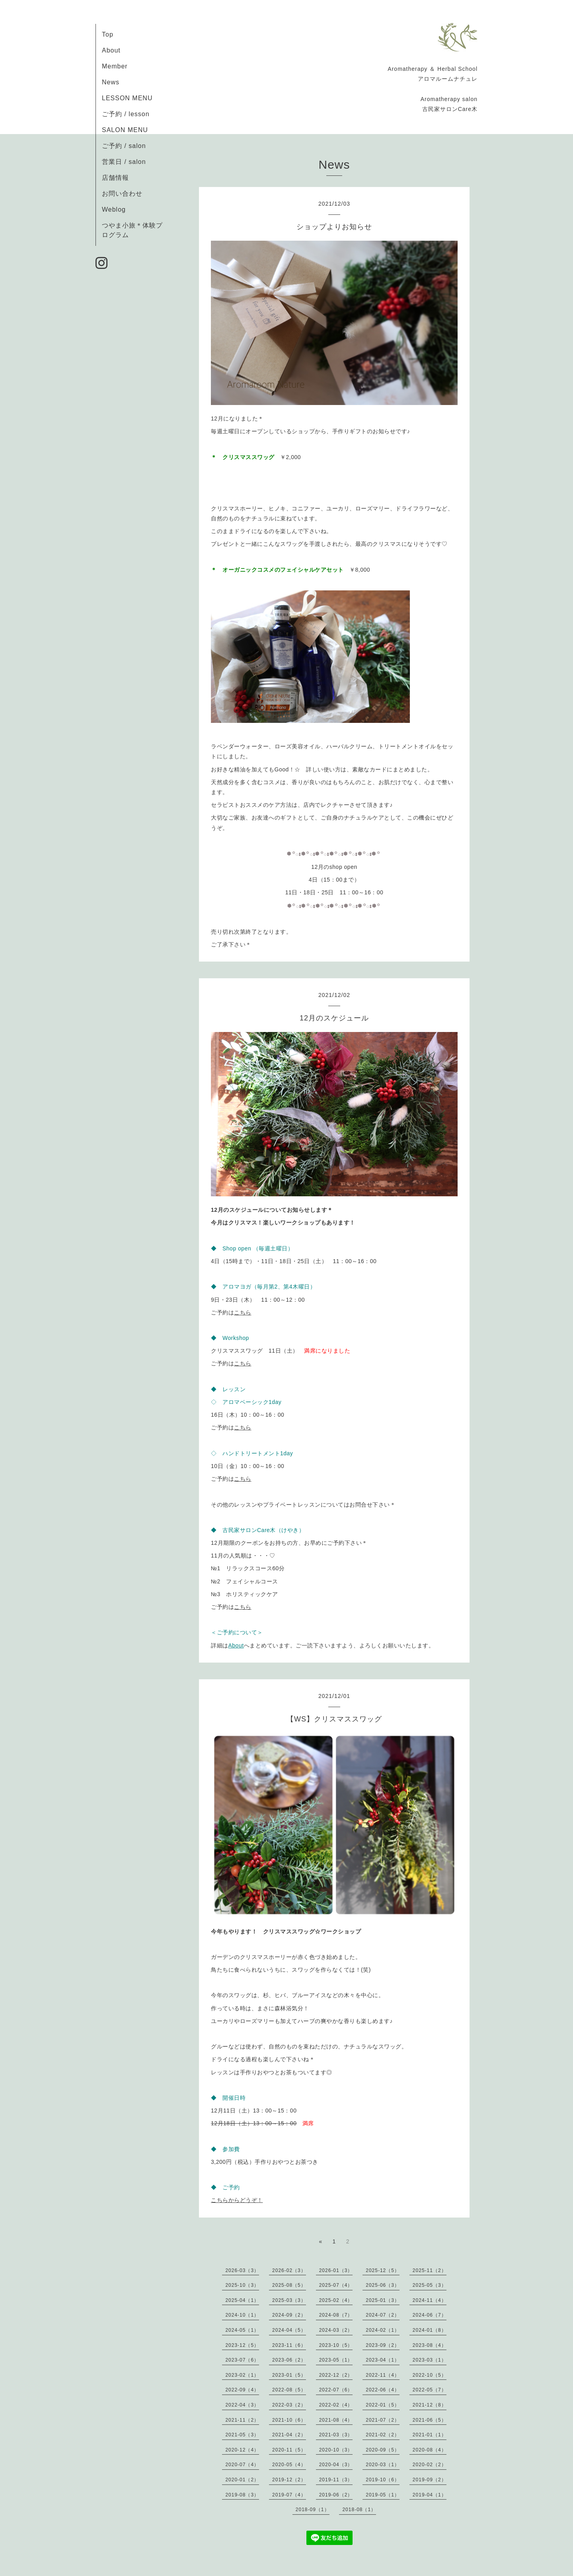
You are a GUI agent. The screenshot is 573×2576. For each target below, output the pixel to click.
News (110, 82)
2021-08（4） (336, 2420)
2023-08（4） (429, 2345)
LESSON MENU (127, 98)
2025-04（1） (242, 2300)
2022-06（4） (383, 2390)
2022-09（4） (242, 2390)
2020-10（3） (336, 2450)
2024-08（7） (336, 2315)
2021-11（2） (242, 2420)
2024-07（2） (383, 2315)
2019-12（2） (289, 2480)
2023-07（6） (242, 2360)
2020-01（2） (242, 2480)
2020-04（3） (336, 2464)
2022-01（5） (383, 2405)
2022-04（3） (242, 2405)
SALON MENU (125, 130)
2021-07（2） (383, 2420)
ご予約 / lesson (126, 114)
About (111, 50)
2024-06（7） (429, 2315)
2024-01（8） (429, 2330)
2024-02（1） (383, 2330)
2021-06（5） (429, 2420)
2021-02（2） (383, 2435)
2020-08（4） (429, 2450)
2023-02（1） (242, 2375)
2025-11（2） (429, 2270)
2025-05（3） (429, 2285)
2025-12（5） (383, 2270)
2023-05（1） (336, 2360)
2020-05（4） (289, 2464)
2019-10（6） (383, 2480)
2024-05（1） (242, 2330)
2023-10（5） (336, 2345)
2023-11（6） (289, 2345)
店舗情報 (115, 177)
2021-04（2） (289, 2435)
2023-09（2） (383, 2345)
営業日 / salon (124, 161)
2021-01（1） (429, 2435)
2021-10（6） (289, 2420)
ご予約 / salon (124, 145)
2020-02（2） (429, 2464)
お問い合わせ (122, 193)
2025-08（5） (289, 2285)
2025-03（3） (289, 2300)
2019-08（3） (242, 2495)
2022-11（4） (383, 2375)
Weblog (114, 209)
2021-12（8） (429, 2405)
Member (115, 66)
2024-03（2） (336, 2330)
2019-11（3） (336, 2480)
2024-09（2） (289, 2315)
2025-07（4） (336, 2285)
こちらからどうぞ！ (237, 2200)
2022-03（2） (289, 2405)
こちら (242, 1312)
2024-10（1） (242, 2315)
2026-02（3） (289, 2270)
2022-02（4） (336, 2405)
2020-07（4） (242, 2464)
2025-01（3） (383, 2300)
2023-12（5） (242, 2345)
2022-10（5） (429, 2375)
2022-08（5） (289, 2390)
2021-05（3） (242, 2435)
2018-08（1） (359, 2509)
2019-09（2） (429, 2480)
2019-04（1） (429, 2495)
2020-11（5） (289, 2450)
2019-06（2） (336, 2495)
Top (107, 34)
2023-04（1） (383, 2360)
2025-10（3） (242, 2285)
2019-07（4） (289, 2495)
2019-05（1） (383, 2495)
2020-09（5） (383, 2450)
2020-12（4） (242, 2450)
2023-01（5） (289, 2375)
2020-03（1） (383, 2464)
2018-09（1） (312, 2509)
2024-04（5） (289, 2330)
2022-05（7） (429, 2390)
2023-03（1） (429, 2360)
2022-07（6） (336, 2390)
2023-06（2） (289, 2360)
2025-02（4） (336, 2300)
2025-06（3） (383, 2285)
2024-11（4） (429, 2300)
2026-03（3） (242, 2270)
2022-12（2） (336, 2375)
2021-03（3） (336, 2435)
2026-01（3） (336, 2270)
